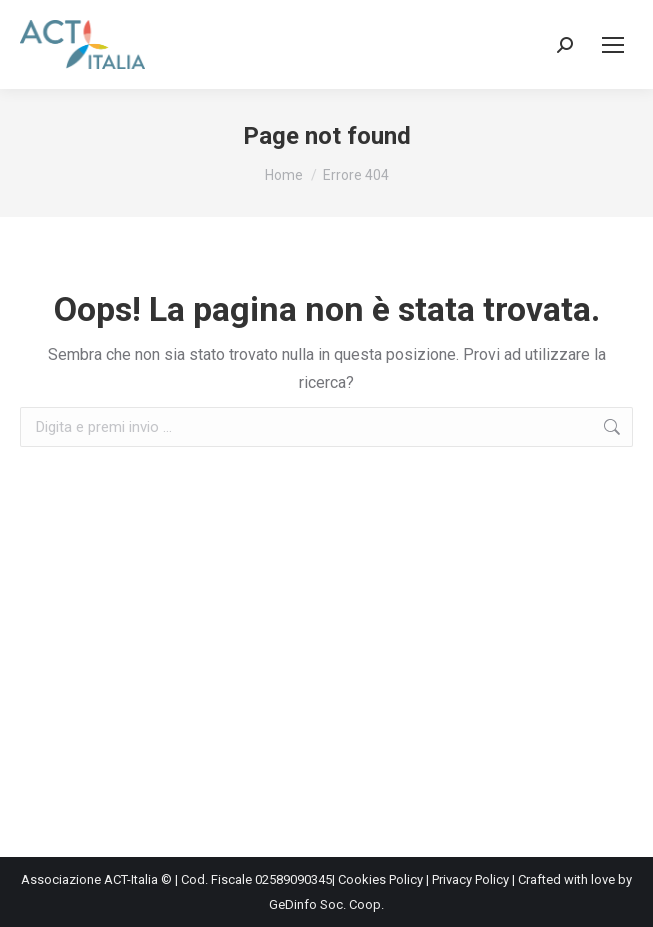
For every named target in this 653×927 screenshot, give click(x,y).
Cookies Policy (380, 879)
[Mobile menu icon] (613, 45)
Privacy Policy (470, 879)
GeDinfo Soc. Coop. (326, 904)
